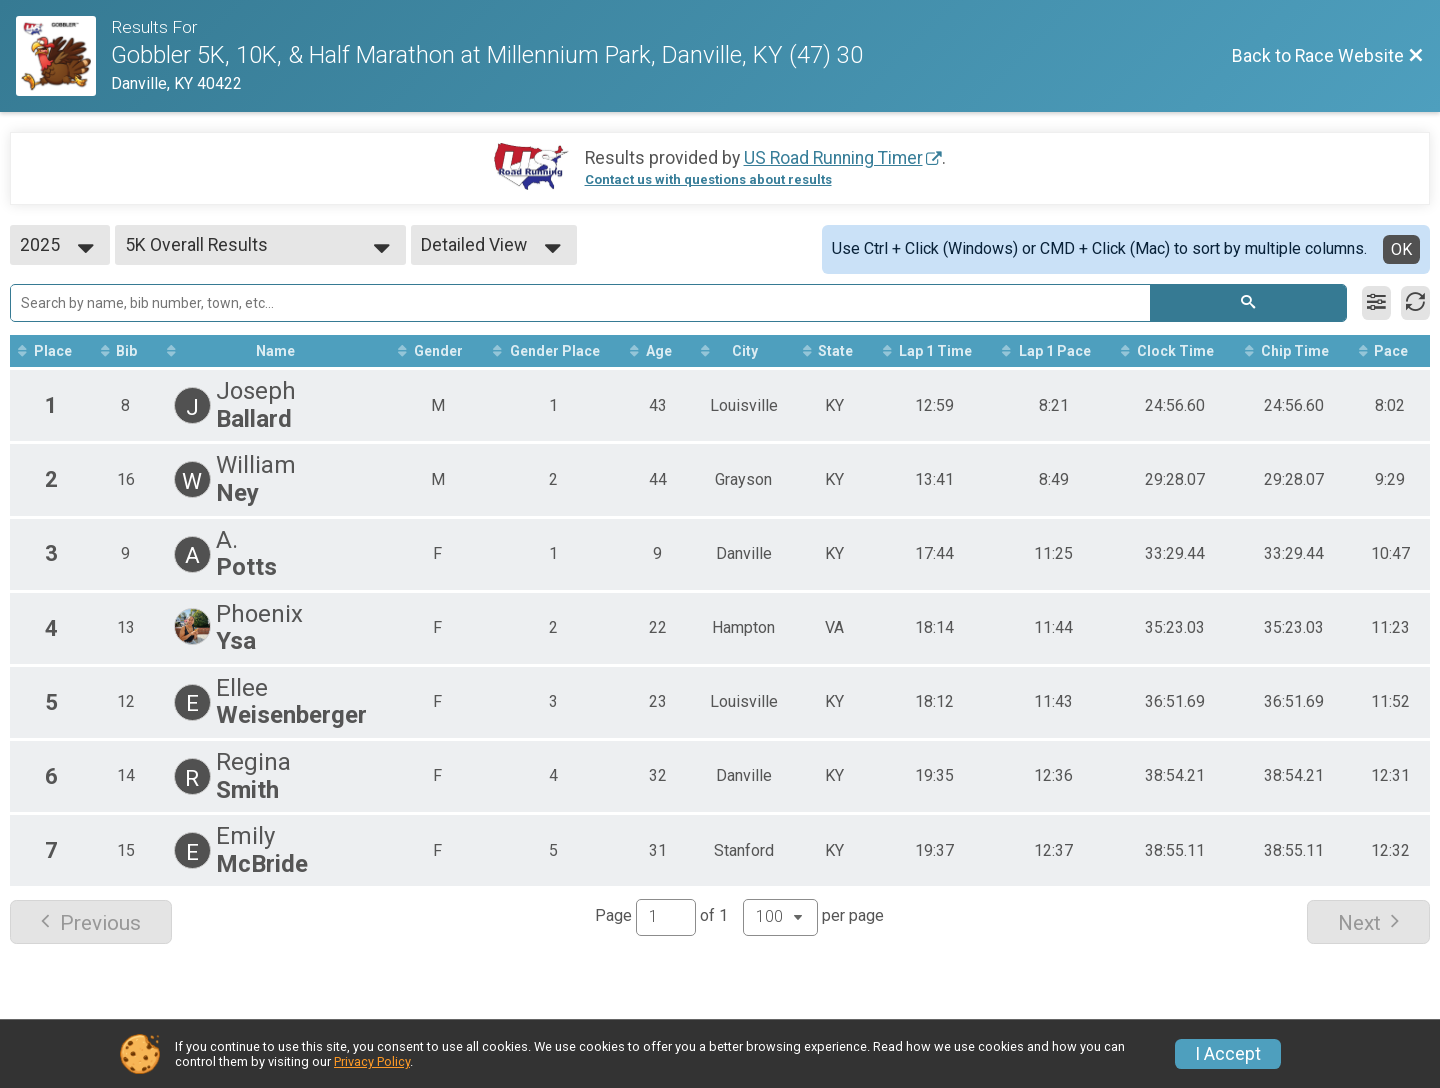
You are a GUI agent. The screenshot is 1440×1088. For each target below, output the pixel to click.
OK (1401, 249)
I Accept (1228, 1054)
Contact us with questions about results (708, 179)
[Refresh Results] (1415, 303)
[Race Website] (63, 56)
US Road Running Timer (833, 158)
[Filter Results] (1376, 303)
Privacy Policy (372, 1061)
